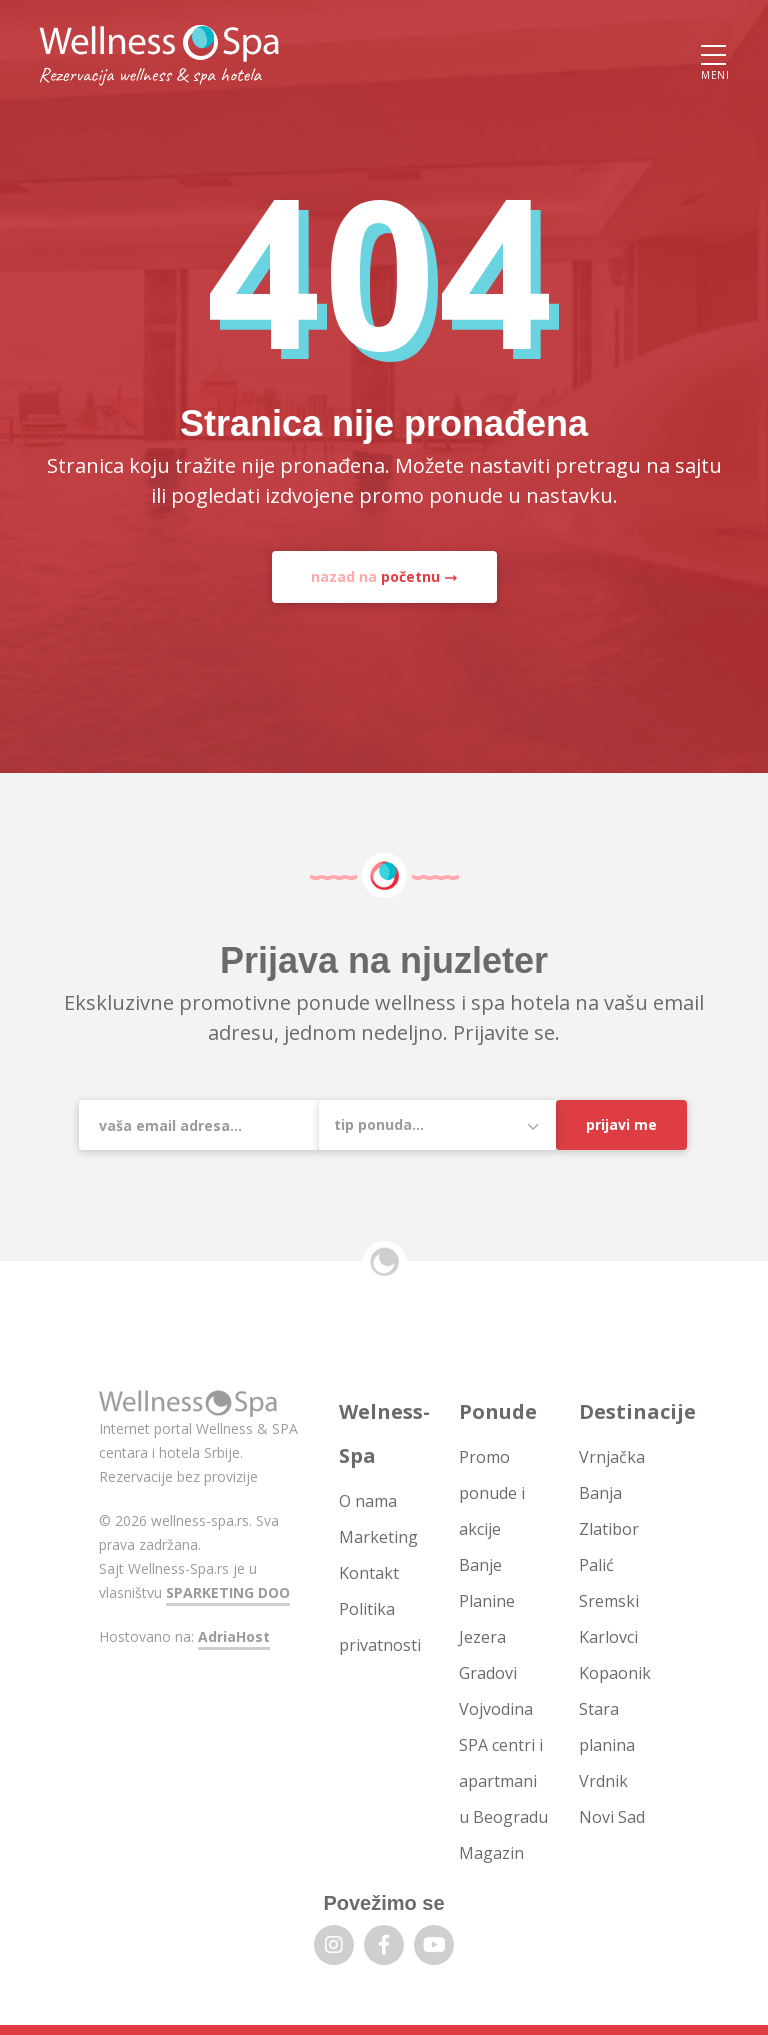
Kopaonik (615, 1673)
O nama (368, 1501)
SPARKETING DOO (228, 1592)
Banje (480, 1565)
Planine (487, 1601)
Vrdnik (603, 1781)
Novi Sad (612, 1817)
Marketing (378, 1537)
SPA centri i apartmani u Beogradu (503, 1781)
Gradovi (488, 1673)
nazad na (375, 576)
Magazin (491, 1853)
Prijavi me (621, 1124)
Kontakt (369, 1573)
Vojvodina (496, 1709)
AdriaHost (234, 1636)
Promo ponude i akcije (492, 1493)
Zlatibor (609, 1529)
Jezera (482, 1637)
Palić (596, 1565)
